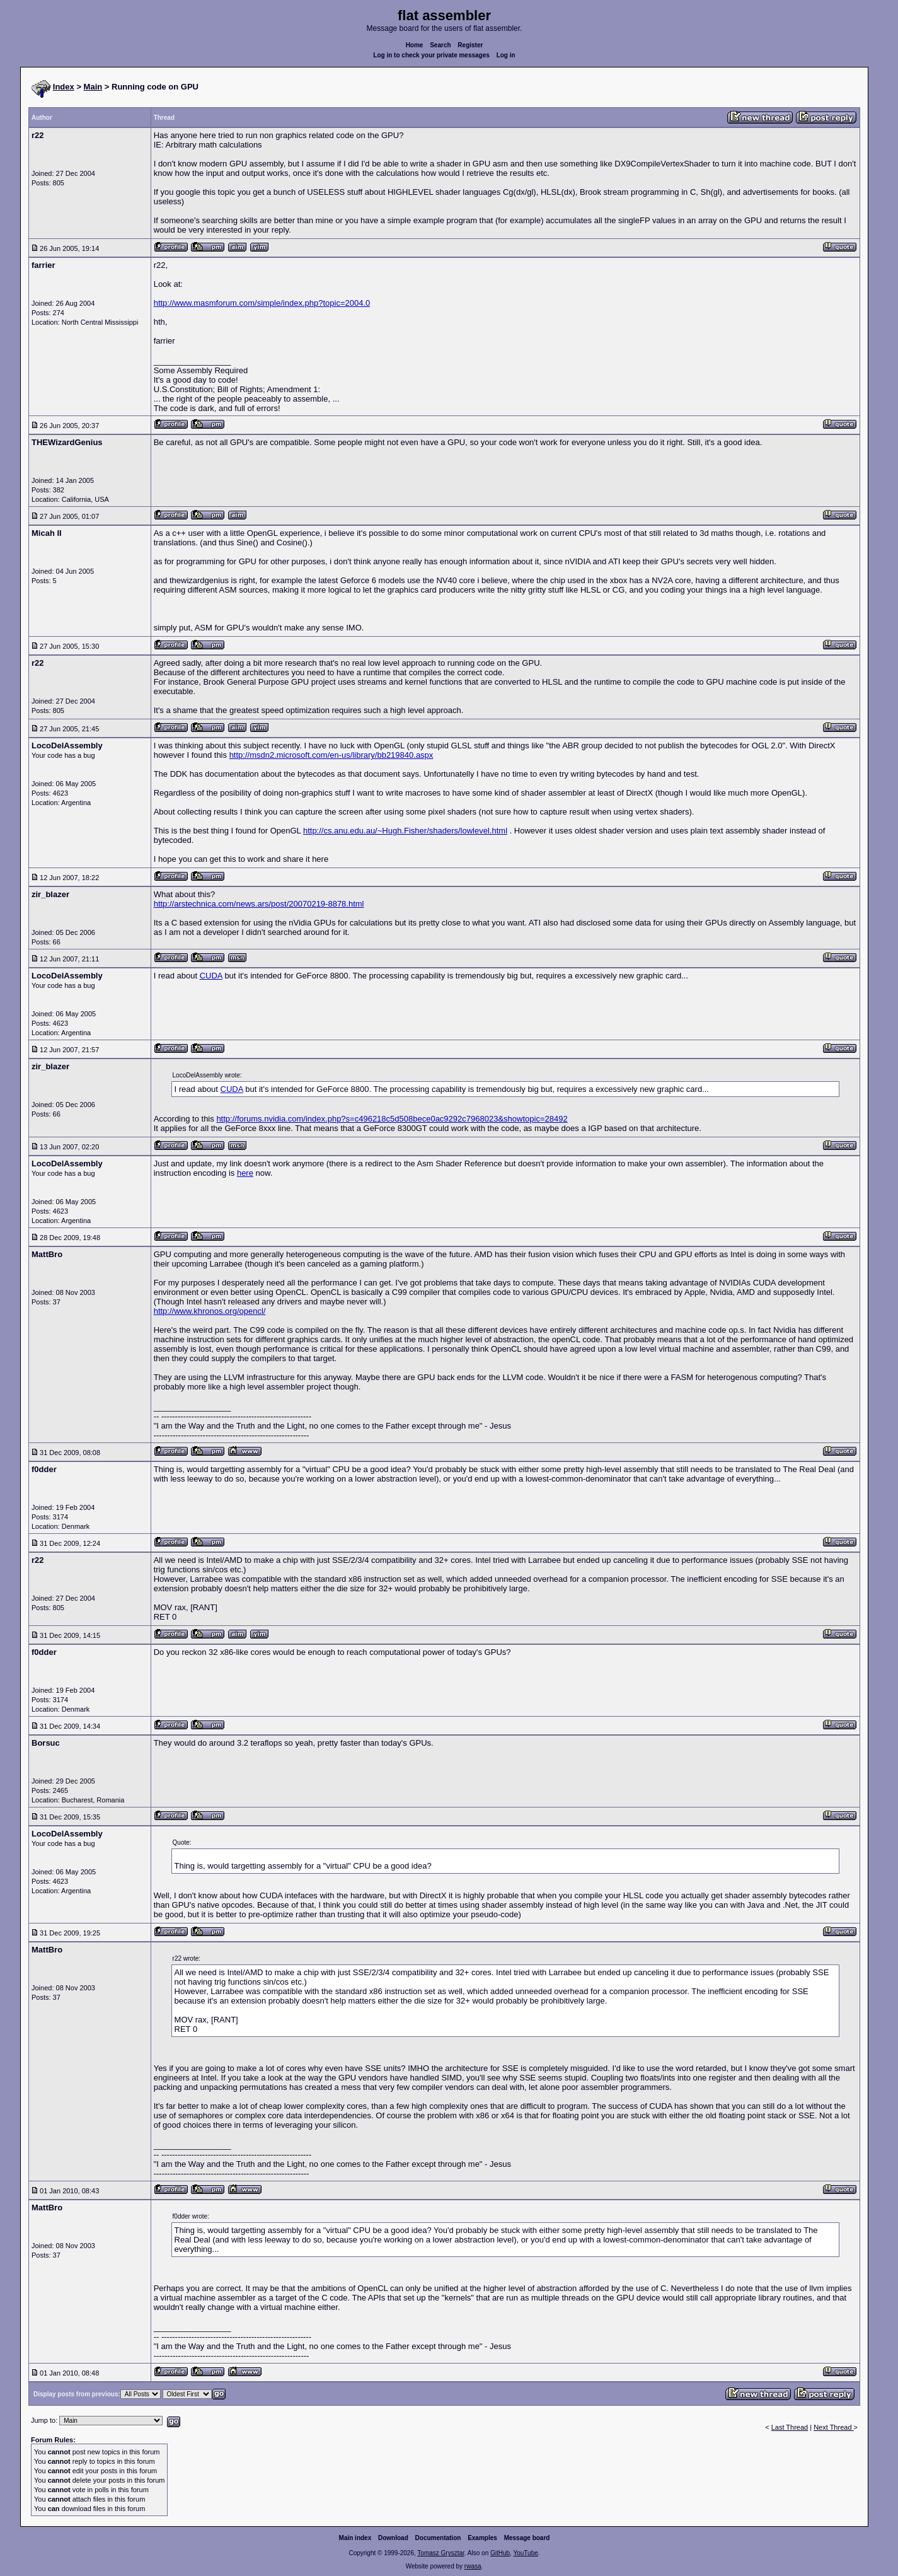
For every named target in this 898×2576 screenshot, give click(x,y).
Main (93, 86)
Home (414, 45)
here (245, 1173)
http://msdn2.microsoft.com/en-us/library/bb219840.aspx (331, 755)
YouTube (525, 2553)
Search (440, 45)
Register (470, 45)
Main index (355, 2537)
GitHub (500, 2553)
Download (393, 2537)
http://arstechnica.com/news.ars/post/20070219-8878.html (259, 903)
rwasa (472, 2566)
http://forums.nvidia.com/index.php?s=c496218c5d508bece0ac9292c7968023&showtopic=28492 (391, 1118)
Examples (482, 2537)
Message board (527, 2537)
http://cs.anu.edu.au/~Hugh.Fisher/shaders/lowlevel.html (405, 830)
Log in (506, 55)
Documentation (438, 2537)
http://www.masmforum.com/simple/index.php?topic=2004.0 (262, 303)
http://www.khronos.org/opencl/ (210, 1311)
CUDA (211, 975)
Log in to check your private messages (431, 55)
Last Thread (790, 2427)
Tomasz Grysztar (440, 2553)
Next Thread (833, 2427)
